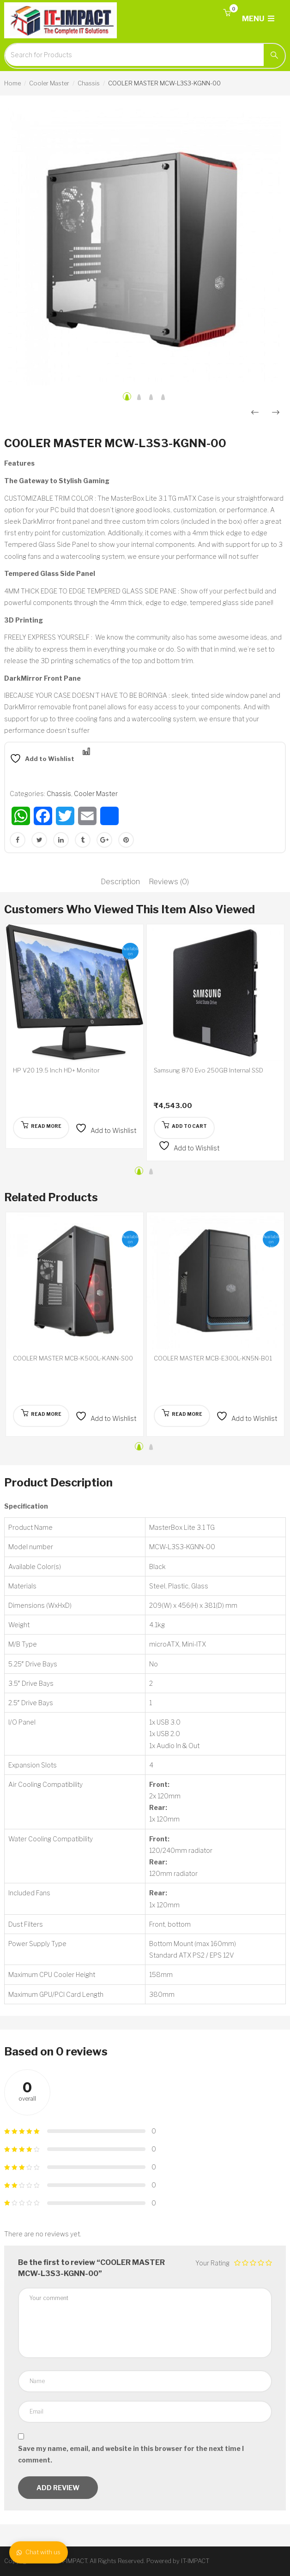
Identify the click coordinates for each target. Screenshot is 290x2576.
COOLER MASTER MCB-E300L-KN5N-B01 (213, 1358)
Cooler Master (49, 83)
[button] (226, 13)
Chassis (89, 83)
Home (12, 83)
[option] (145, 246)
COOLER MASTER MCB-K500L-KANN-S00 (73, 1358)
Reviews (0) (169, 881)
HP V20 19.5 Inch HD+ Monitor (56, 1070)
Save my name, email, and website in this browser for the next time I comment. (131, 2454)
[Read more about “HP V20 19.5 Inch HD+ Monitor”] (41, 1128)
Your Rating (212, 2263)
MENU (258, 18)
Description (120, 881)
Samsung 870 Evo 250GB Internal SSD (208, 1070)
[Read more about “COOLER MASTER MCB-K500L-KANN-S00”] (41, 1416)
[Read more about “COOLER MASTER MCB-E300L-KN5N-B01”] (182, 1416)
